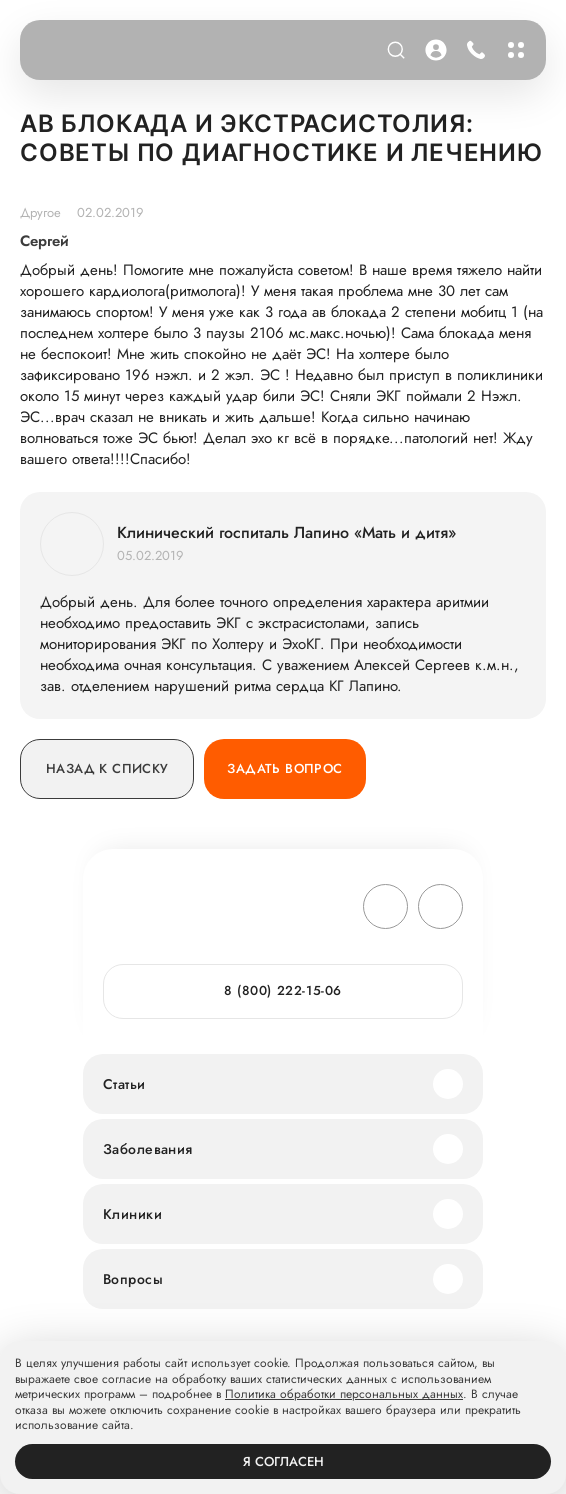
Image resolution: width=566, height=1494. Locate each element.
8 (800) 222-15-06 (283, 990)
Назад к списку (107, 768)
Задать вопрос (284, 768)
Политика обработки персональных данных (344, 1395)
